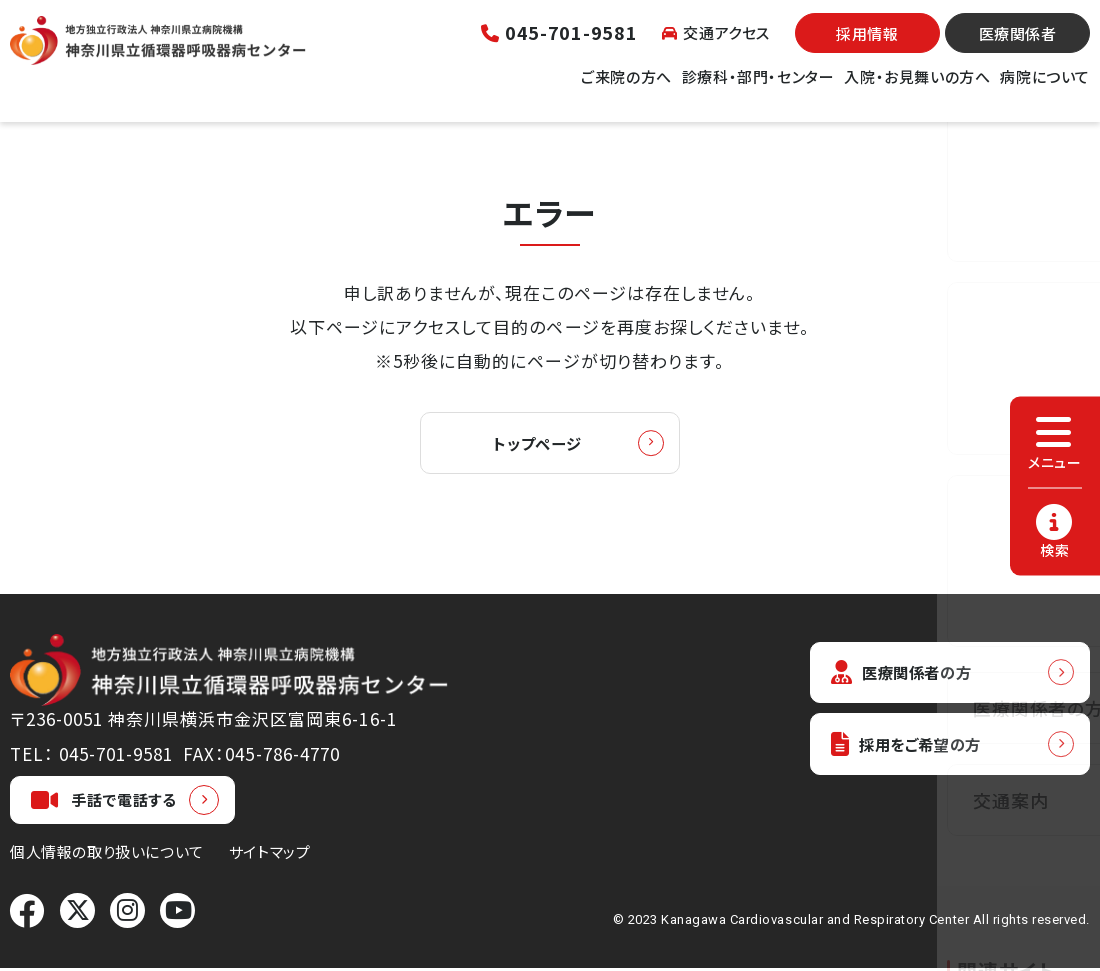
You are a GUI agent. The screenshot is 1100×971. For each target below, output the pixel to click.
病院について (1045, 88)
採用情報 (867, 45)
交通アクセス (716, 44)
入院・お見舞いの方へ (917, 88)
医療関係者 (1018, 45)
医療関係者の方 (910, 676)
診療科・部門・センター (758, 88)
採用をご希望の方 (916, 751)
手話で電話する (104, 803)
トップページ (537, 444)
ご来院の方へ (626, 88)
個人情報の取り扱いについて (107, 854)
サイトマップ (270, 854)
